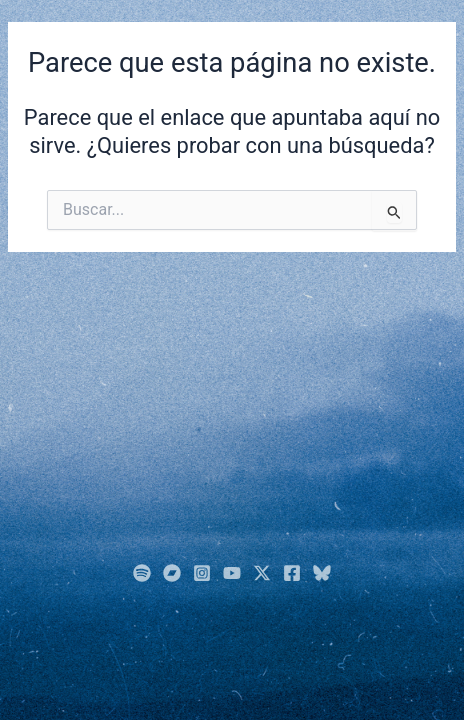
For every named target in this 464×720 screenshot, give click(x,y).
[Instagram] (202, 573)
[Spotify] (142, 573)
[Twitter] (262, 573)
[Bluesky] (322, 573)
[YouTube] (232, 573)
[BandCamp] (172, 573)
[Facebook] (292, 573)
